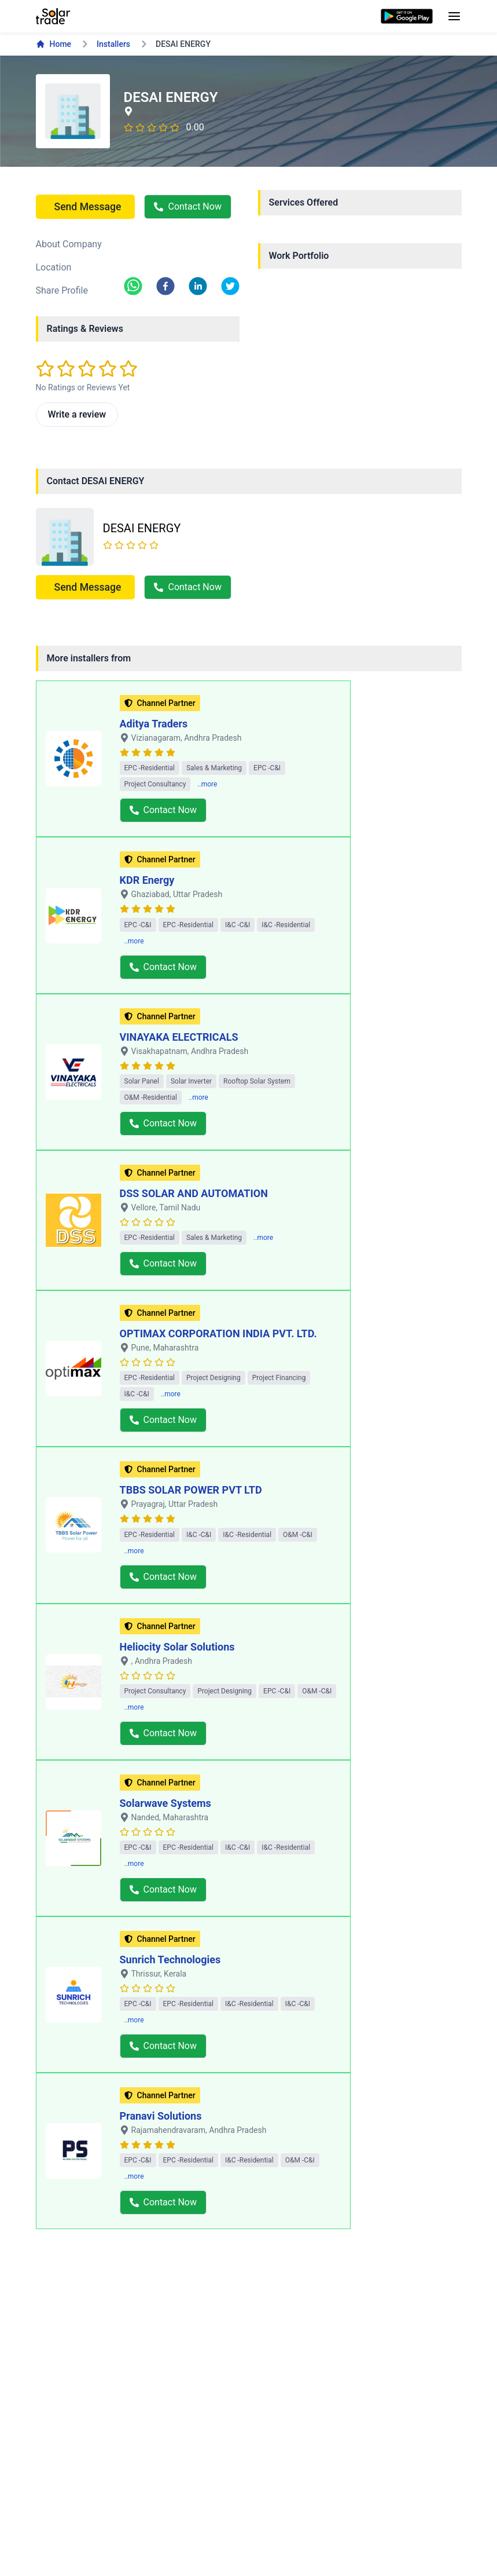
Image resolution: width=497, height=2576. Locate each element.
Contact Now (187, 206)
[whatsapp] (133, 286)
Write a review (77, 414)
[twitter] (230, 286)
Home (54, 44)
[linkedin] (198, 286)
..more (207, 784)
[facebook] (165, 286)
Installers (113, 44)
